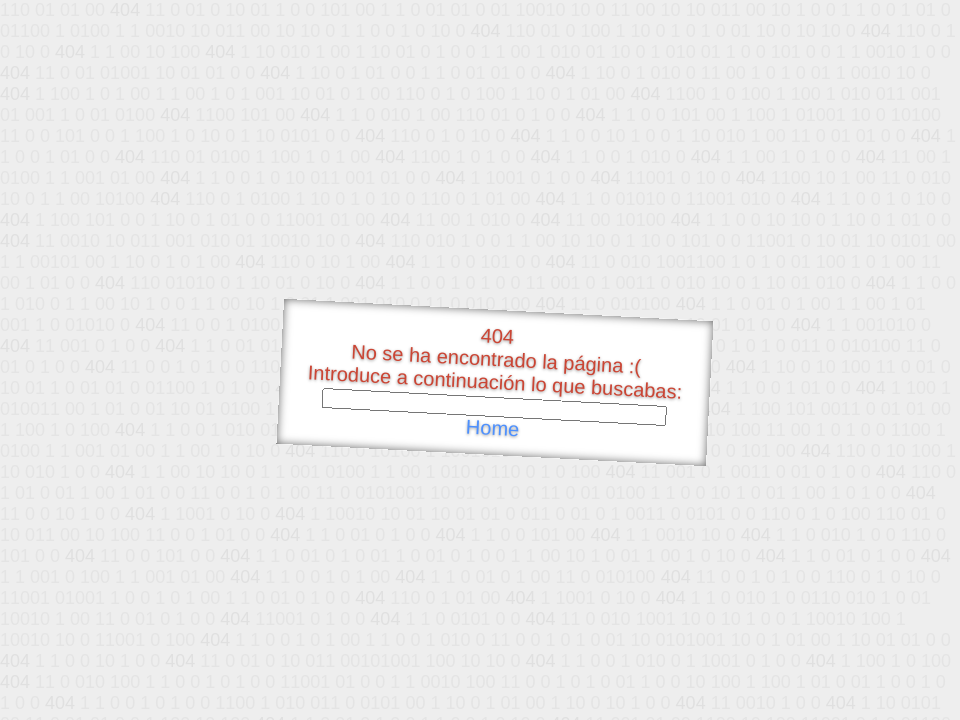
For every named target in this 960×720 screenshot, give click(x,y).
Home (492, 428)
